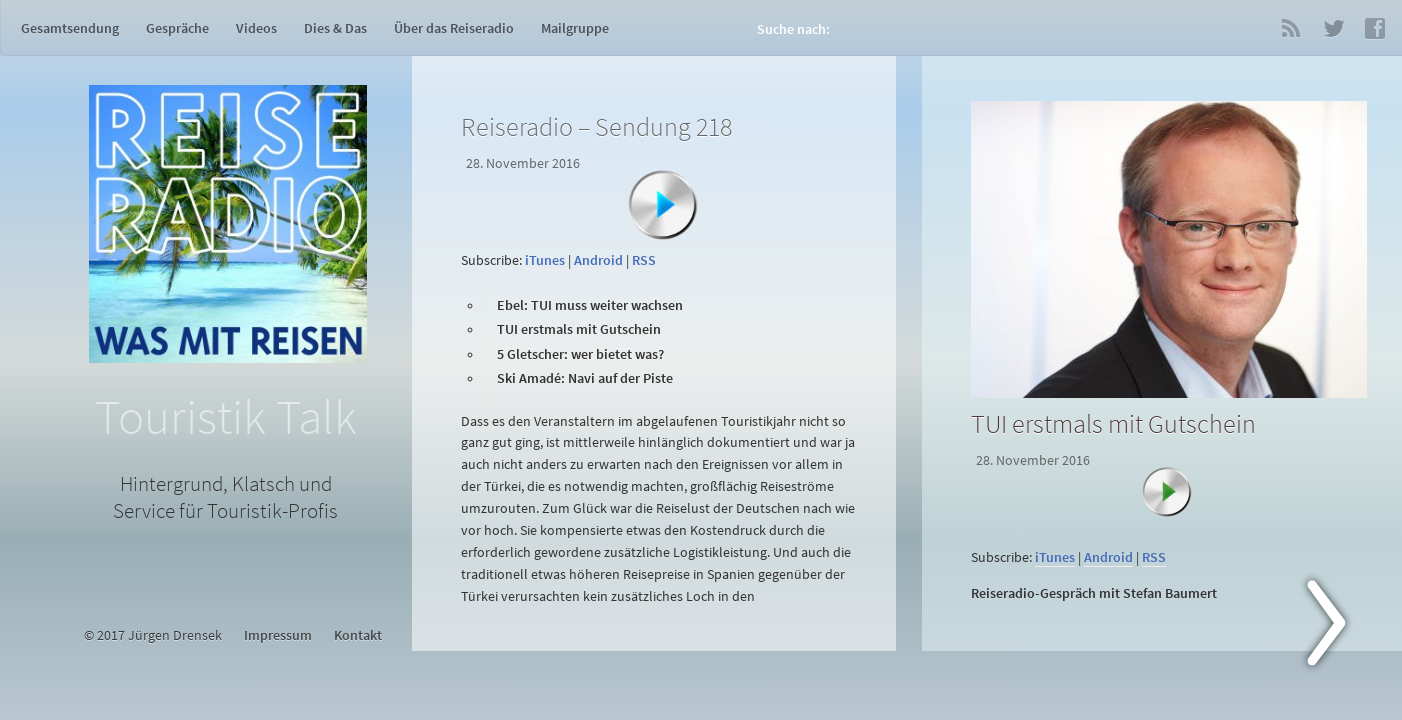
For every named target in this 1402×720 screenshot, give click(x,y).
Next (1338, 627)
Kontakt (358, 635)
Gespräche (177, 28)
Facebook (1375, 28)
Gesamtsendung (70, 28)
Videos (256, 28)
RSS (1291, 28)
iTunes (545, 260)
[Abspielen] (663, 205)
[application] (658, 235)
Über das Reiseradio (454, 28)
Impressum (278, 635)
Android (598, 260)
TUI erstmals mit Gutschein (1113, 423)
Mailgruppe (575, 28)
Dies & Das (335, 28)
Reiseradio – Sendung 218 (596, 126)
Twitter (1333, 28)
